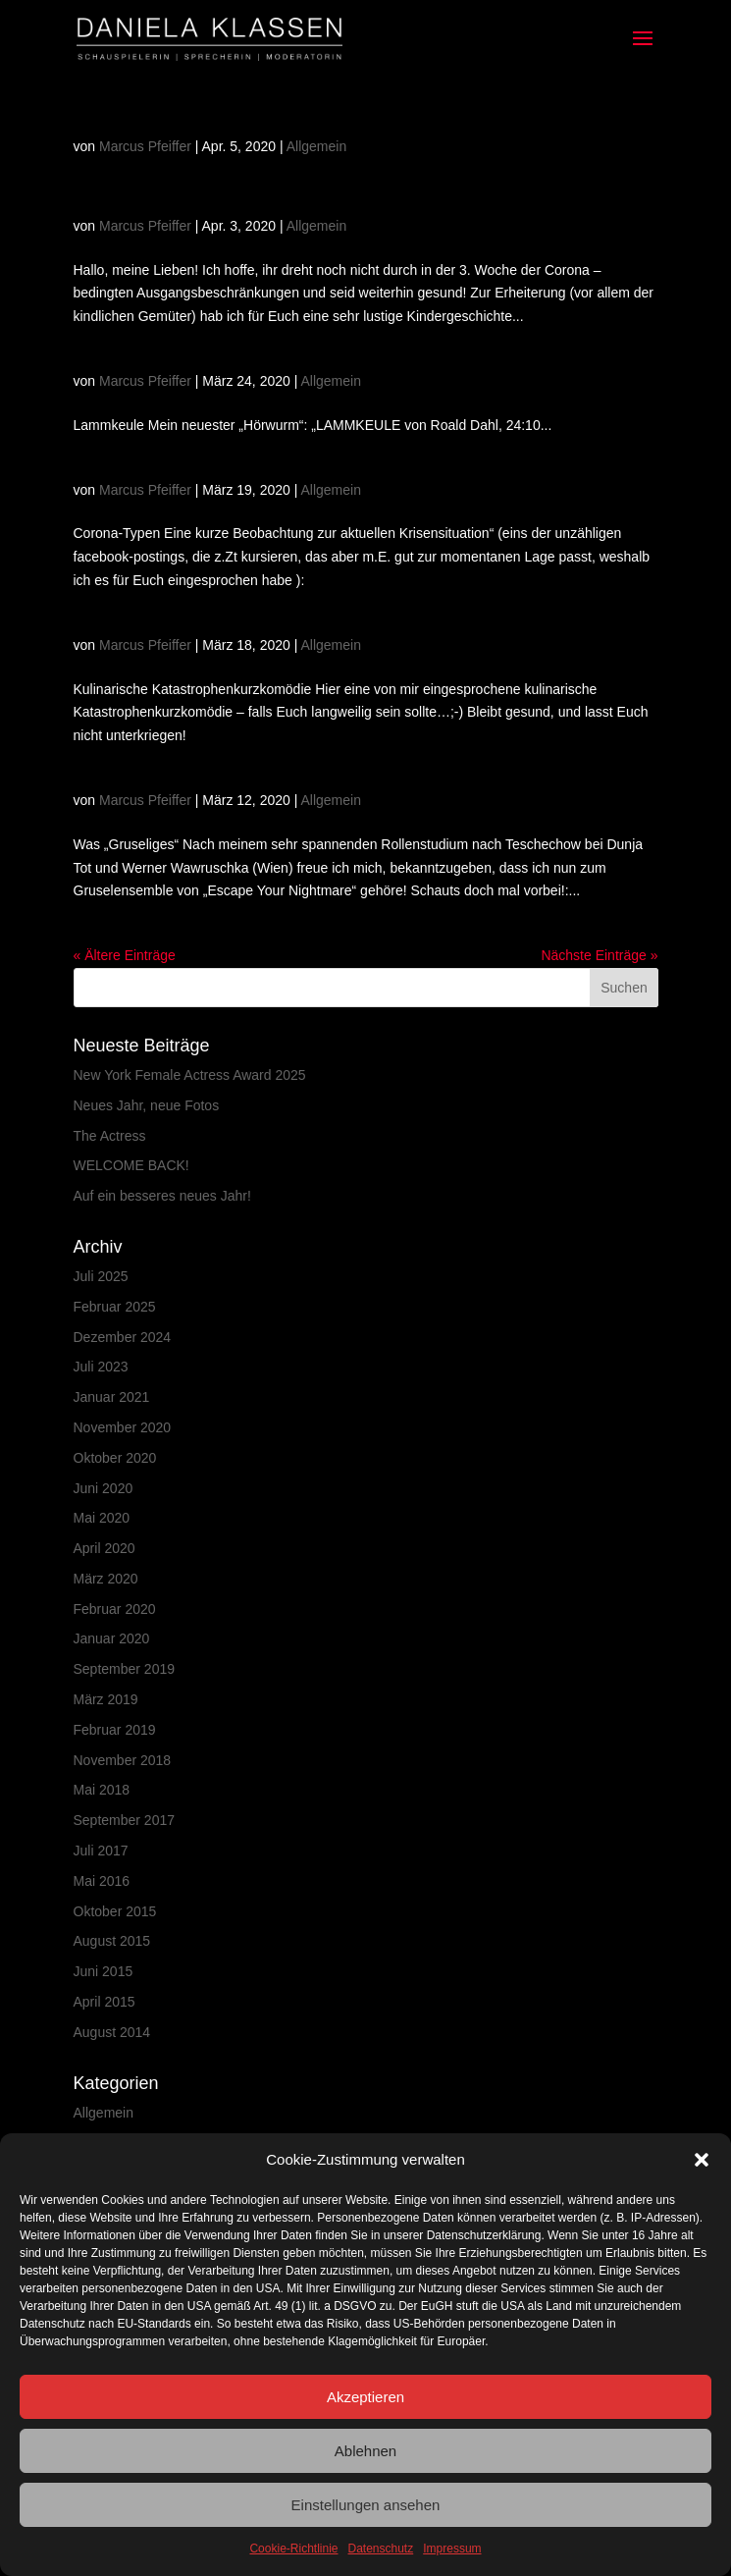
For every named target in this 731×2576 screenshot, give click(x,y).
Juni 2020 (103, 1488)
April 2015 (104, 2002)
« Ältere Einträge (125, 955)
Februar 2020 (115, 1609)
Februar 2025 (115, 1307)
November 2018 (123, 1760)
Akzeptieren (365, 2396)
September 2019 (125, 1669)
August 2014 (112, 2032)
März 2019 (106, 1699)
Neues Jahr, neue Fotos (147, 1105)
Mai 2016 (102, 1881)
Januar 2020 (112, 1638)
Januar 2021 (112, 1397)
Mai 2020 (102, 1518)
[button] (701, 2160)
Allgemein (316, 146)
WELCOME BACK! (131, 1165)
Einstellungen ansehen (366, 2504)
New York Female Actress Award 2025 (190, 1075)
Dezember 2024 (123, 1337)
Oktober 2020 (115, 1458)
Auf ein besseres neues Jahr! (162, 1196)
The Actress (110, 1136)
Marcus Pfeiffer (145, 146)
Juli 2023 (101, 1366)
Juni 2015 (103, 1971)
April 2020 (104, 1548)
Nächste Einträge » (599, 955)
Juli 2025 (101, 1276)
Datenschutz (381, 2548)
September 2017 (125, 1820)
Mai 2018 (102, 1790)
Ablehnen (365, 2450)
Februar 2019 (115, 1730)
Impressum (452, 2548)
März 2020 (106, 1578)
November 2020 (123, 1427)
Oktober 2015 (115, 1911)
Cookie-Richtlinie (293, 2548)
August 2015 (112, 1941)
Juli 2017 (101, 1850)
